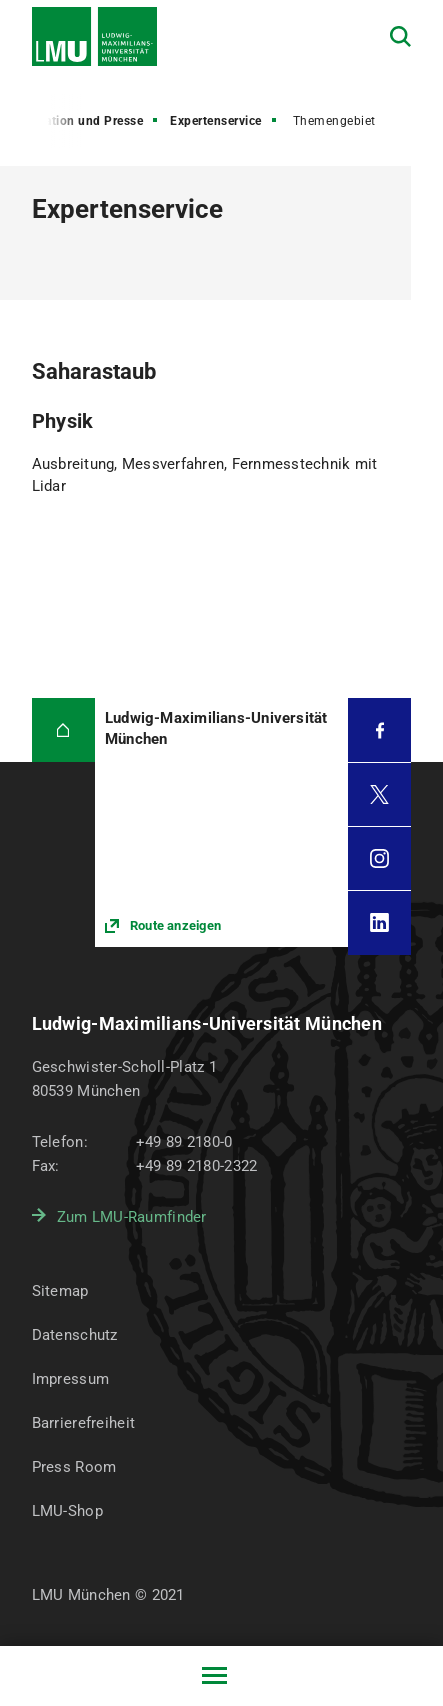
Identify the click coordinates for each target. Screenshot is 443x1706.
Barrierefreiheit (83, 1423)
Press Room (74, 1467)
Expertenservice (216, 121)
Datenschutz (75, 1335)
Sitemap (60, 1291)
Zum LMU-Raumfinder (132, 1217)
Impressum (71, 1379)
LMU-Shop (67, 1511)
